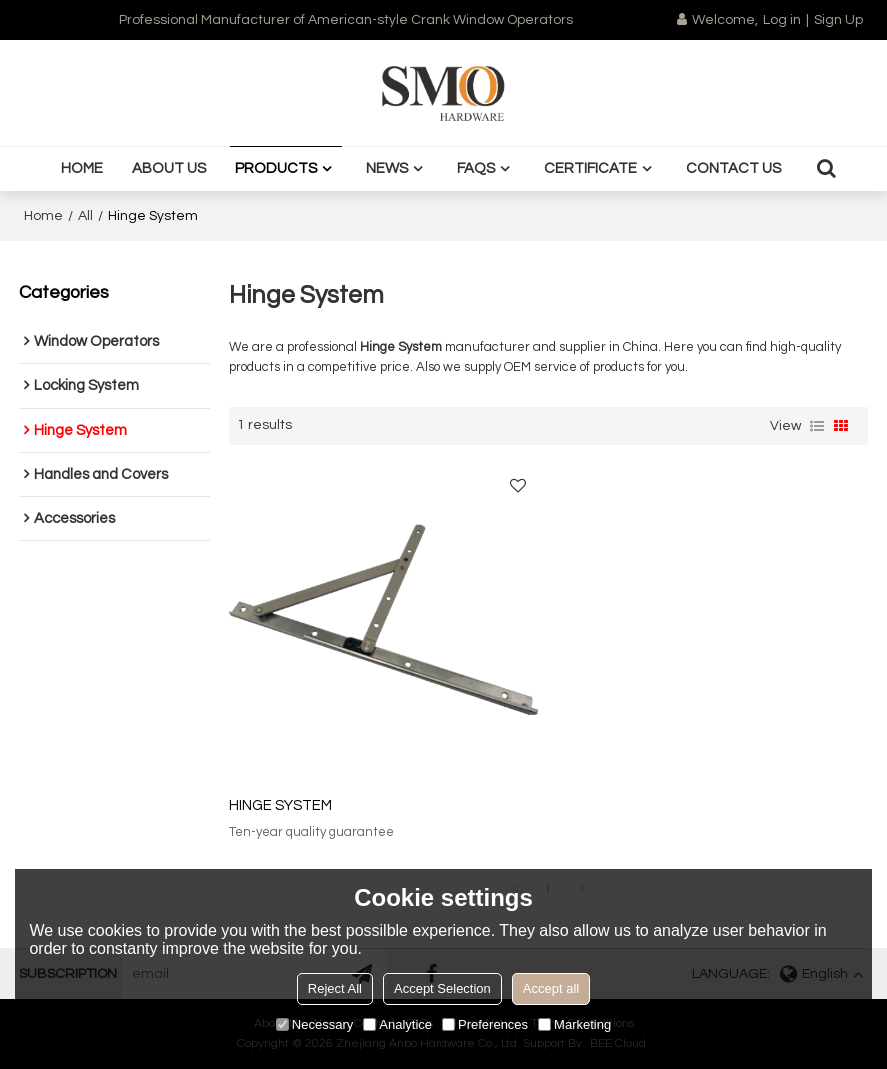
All (85, 216)
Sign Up (838, 20)
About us (169, 168)
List (817, 426)
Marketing (574, 1024)
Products (276, 168)
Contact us (733, 168)
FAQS (476, 168)
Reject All (335, 988)
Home (82, 168)
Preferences (485, 1024)
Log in (782, 20)
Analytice (397, 1024)
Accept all (551, 988)
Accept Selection (442, 988)
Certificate (590, 168)
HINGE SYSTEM (280, 805)
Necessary (314, 1024)
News (387, 168)
